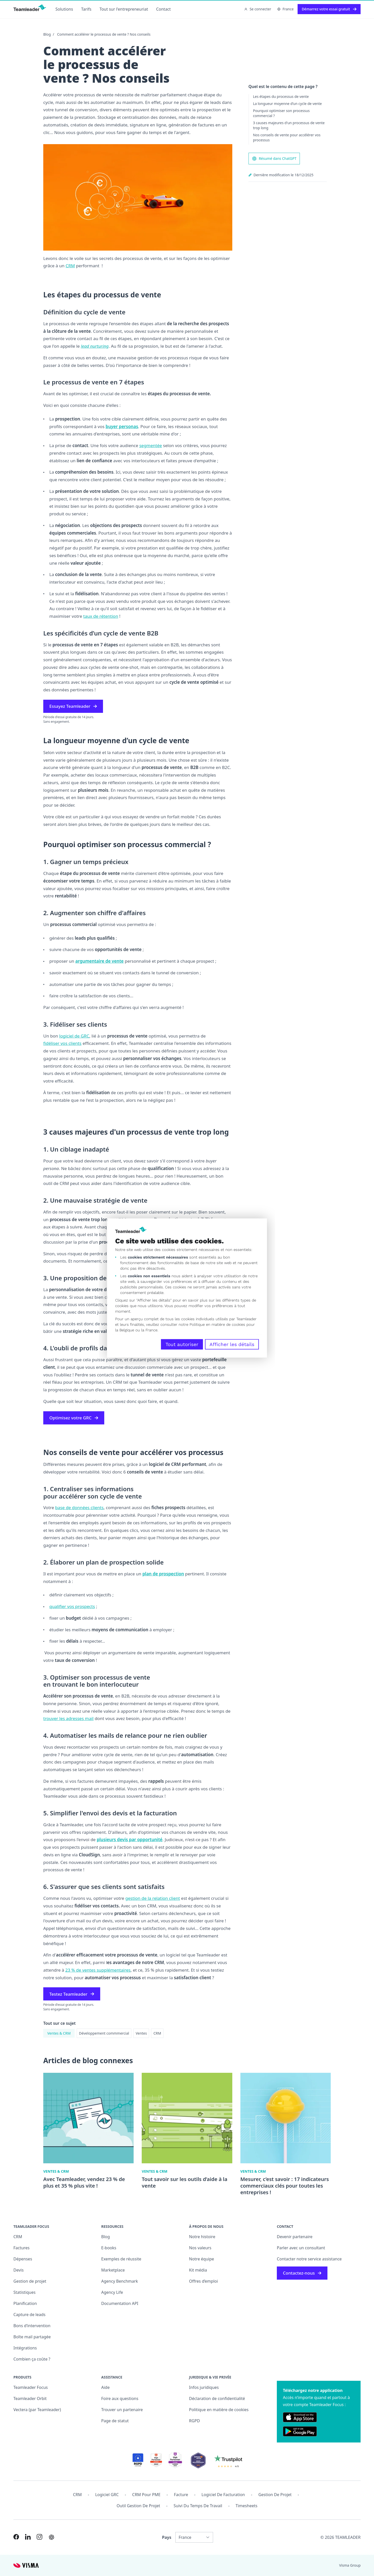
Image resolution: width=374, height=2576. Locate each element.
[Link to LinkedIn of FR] (28, 2537)
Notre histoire (202, 2236)
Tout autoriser (181, 1344)
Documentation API (119, 2303)
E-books (108, 2248)
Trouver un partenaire (122, 2409)
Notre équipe (201, 2259)
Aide (105, 2387)
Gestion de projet (29, 2281)
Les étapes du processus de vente (281, 96)
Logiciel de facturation (223, 2494)
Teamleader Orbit (30, 2398)
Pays (166, 2537)
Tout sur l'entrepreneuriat (123, 9)
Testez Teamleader (71, 1994)
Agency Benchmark (119, 2281)
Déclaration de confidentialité (217, 2398)
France (285, 9)
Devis (18, 2270)
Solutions (64, 9)
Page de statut (115, 2421)
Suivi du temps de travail (198, 2505)
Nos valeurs (200, 2248)
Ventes (141, 2033)
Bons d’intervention (31, 2325)
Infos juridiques (204, 2387)
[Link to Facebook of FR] (16, 2537)
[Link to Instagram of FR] (39, 2537)
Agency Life (112, 2292)
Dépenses (22, 2259)
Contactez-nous (302, 2273)
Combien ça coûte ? (31, 2359)
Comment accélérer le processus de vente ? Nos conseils (104, 34)
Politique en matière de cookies (218, 2409)
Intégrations (25, 2348)
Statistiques (24, 2292)
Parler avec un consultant (301, 2248)
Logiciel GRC (107, 2494)
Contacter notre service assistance (309, 2259)
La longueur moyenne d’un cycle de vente (287, 103)
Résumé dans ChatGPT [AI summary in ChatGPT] (274, 158)
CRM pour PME (146, 2494)
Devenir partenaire (295, 2236)
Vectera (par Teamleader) (37, 2409)
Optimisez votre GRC (73, 1418)
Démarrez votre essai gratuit (329, 9)
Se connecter (257, 9)
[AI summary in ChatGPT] (51, 2537)
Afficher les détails (232, 1344)
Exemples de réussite (121, 2259)
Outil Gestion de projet (138, 2505)
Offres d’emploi (203, 2281)
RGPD (194, 2421)
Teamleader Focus (30, 2387)
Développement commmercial (104, 2033)
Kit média (198, 2270)
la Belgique (124, 1330)
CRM (157, 2033)
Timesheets (246, 2505)
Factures (21, 2248)
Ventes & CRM (59, 2033)
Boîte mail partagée (32, 2337)
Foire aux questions (119, 2398)
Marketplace (113, 2270)
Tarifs (86, 9)
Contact (163, 9)
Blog (47, 34)
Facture (181, 2494)
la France (149, 1330)
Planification (25, 2303)
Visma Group (350, 2565)
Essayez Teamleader (73, 706)
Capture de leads (29, 2314)
